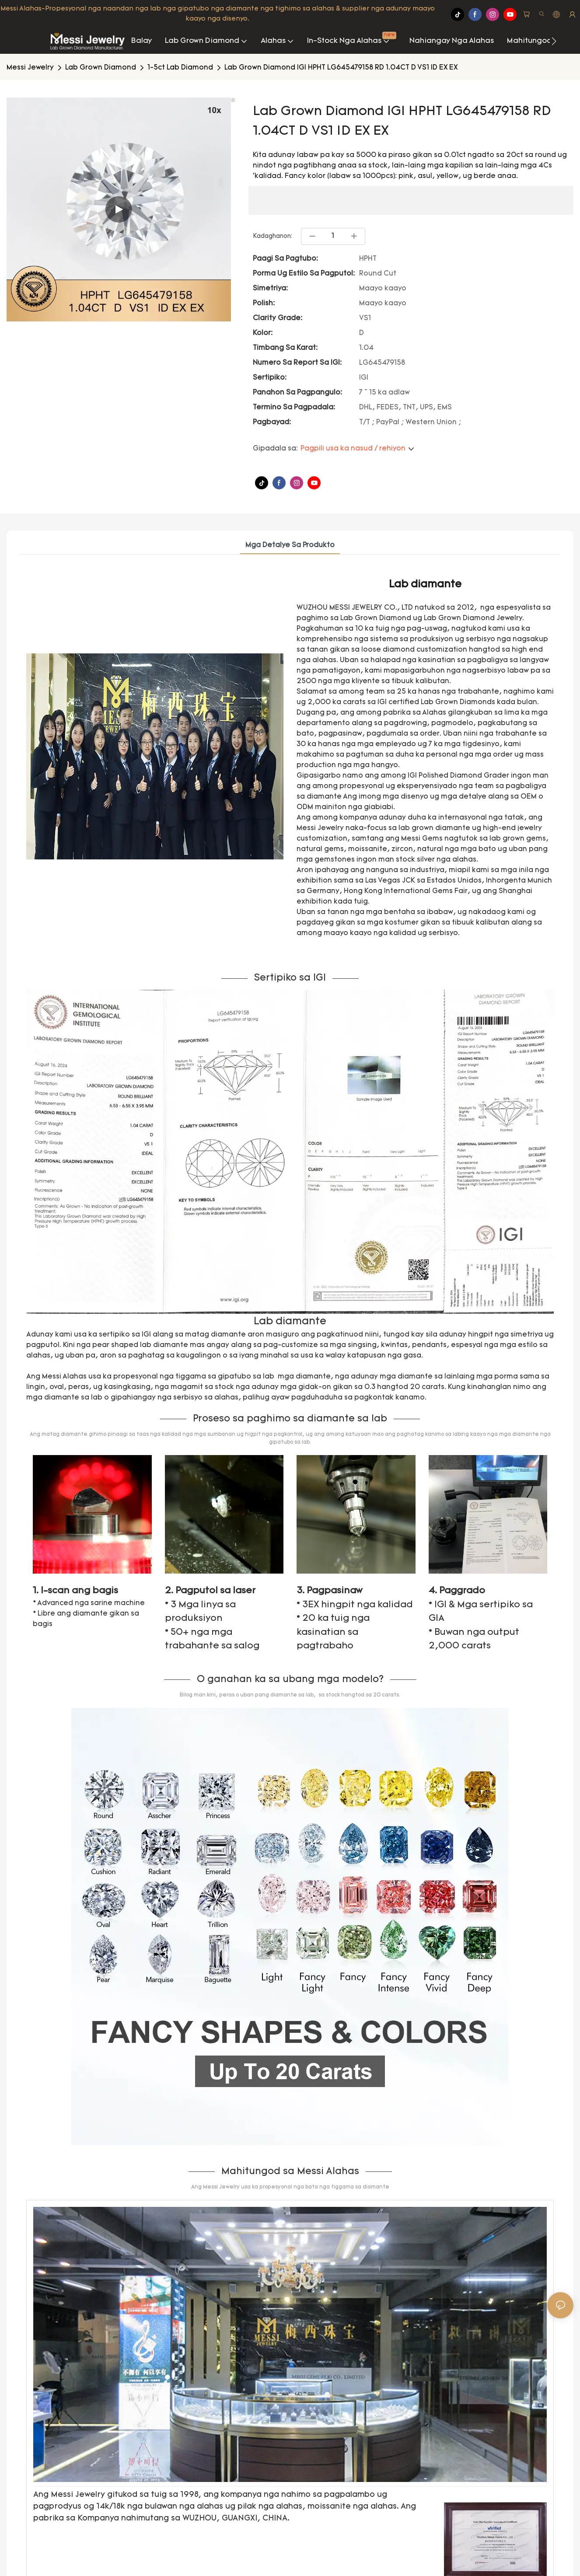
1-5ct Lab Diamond (180, 67)
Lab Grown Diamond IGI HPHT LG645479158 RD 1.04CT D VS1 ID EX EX (341, 67)
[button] (554, 41)
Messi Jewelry (30, 67)
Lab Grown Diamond (100, 67)
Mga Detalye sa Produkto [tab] (290, 545)
